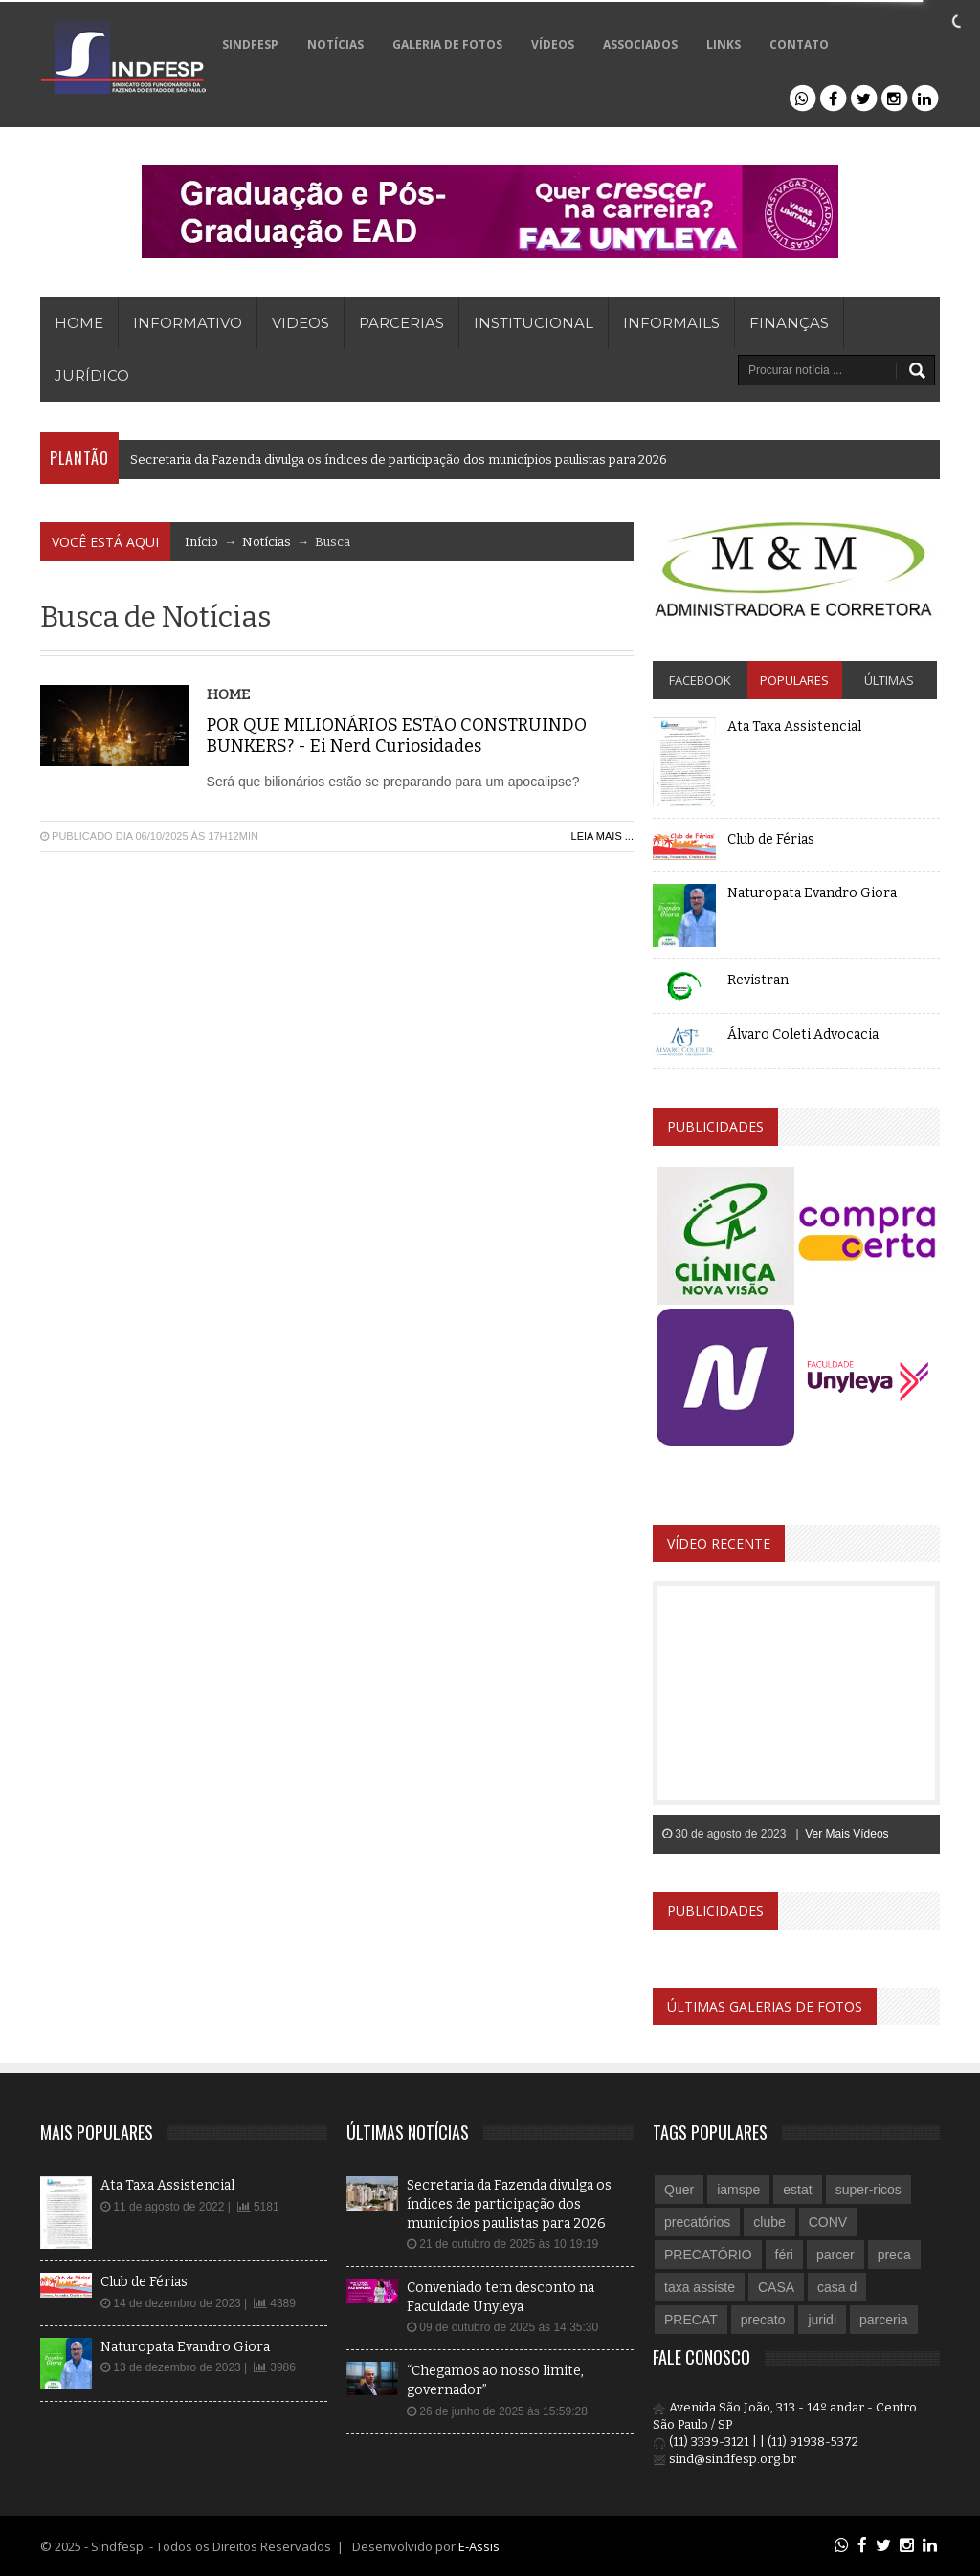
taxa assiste (699, 2287)
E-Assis (479, 2546)
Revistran (758, 980)
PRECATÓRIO (708, 2254)
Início (201, 542)
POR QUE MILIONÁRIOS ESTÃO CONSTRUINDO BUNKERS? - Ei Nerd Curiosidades (397, 736)
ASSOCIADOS (640, 44)
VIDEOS (300, 323)
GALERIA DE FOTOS (447, 44)
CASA (776, 2287)
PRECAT (691, 2319)
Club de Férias (770, 839)
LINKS (723, 44)
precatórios (697, 2222)
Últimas (889, 680)
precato (763, 2319)
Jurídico (92, 375)
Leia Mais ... (602, 836)
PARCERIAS (401, 323)
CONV (828, 2222)
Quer (679, 2189)
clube (769, 2222)
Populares (794, 680)
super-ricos (868, 2189)
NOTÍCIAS (335, 44)
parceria (883, 2319)
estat (797, 2189)
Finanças (789, 323)
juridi (822, 2319)
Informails (671, 323)
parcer (835, 2254)
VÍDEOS (552, 44)
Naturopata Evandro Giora (812, 893)
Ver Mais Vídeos (846, 1833)
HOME (79, 323)
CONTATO (799, 44)
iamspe (738, 2189)
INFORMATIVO (187, 323)
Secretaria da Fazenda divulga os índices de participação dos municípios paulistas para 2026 (398, 459)
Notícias (266, 542)
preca (894, 2254)
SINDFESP (250, 44)
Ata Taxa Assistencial (794, 726)
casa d (837, 2287)
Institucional (533, 323)
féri (784, 2254)
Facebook (700, 680)
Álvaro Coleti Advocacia (803, 1034)
